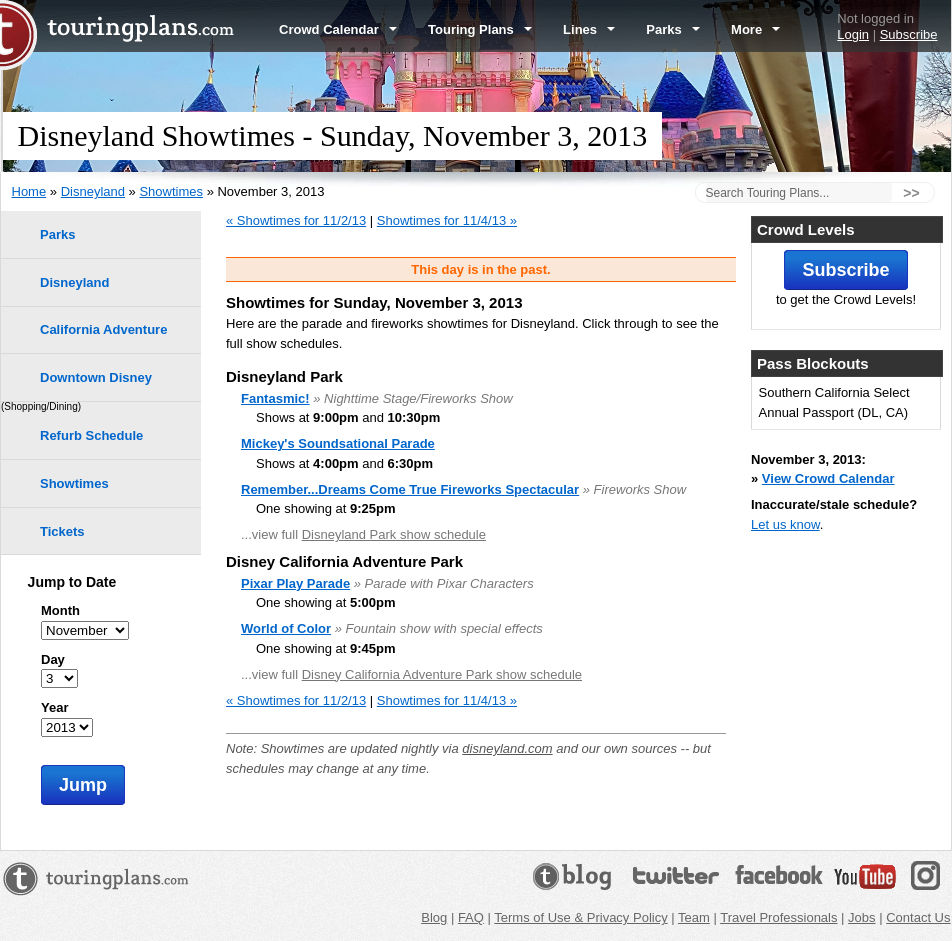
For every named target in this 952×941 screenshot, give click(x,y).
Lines (589, 29)
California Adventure (103, 329)
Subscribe (909, 34)
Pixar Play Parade (295, 583)
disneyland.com (507, 748)
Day (53, 659)
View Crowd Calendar (828, 478)
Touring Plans (480, 29)
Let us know (785, 524)
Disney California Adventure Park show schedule (442, 674)
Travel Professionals (778, 917)
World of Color (286, 628)
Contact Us (918, 917)
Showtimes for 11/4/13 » (447, 220)
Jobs (861, 917)
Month (60, 610)
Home (29, 191)
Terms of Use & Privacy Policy (580, 917)
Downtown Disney (96, 377)
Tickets (62, 531)
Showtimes (171, 191)
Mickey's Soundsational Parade (338, 443)
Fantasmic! (275, 398)
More (755, 29)
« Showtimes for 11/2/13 (296, 220)
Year (54, 707)
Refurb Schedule (91, 435)
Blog (434, 917)
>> (911, 193)
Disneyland (93, 191)
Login (853, 34)
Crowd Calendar (338, 29)
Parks (673, 29)
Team (694, 917)
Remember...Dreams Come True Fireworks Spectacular (410, 489)
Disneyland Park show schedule (394, 534)
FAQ (471, 917)
